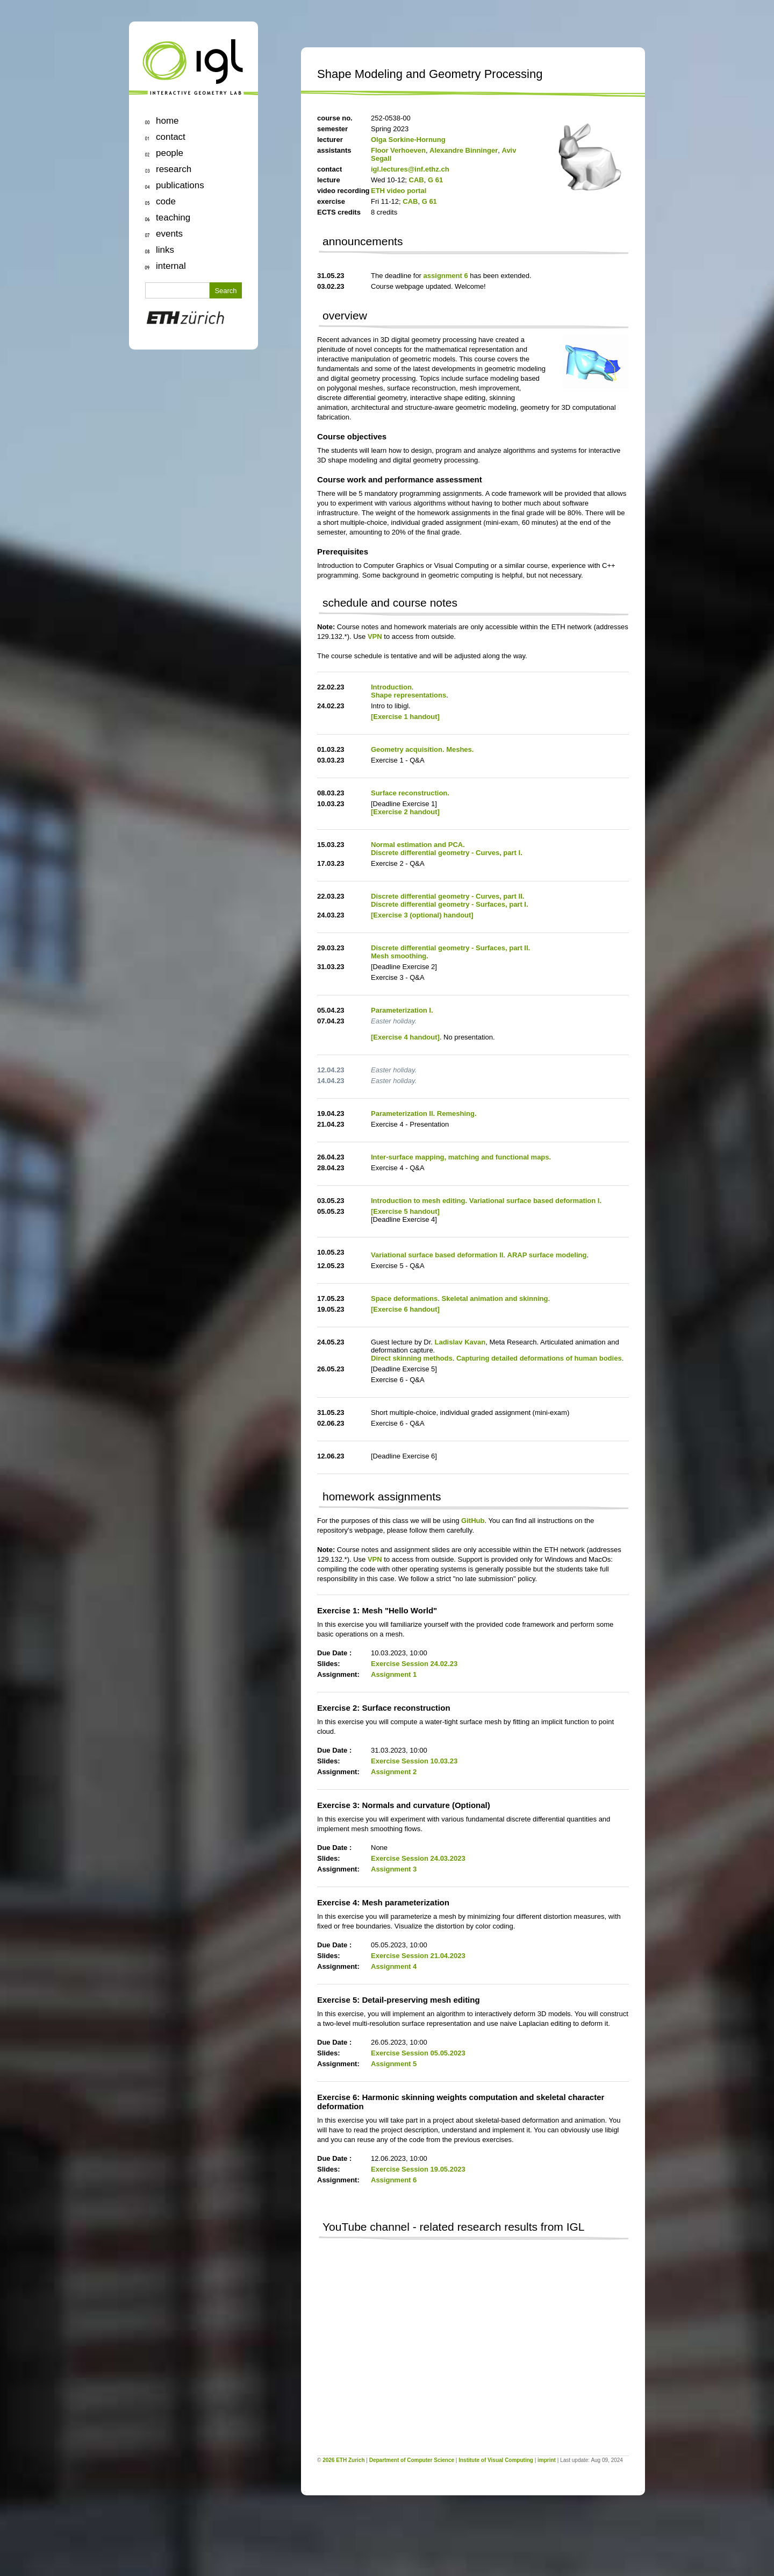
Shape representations (408, 695)
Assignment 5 (394, 2064)
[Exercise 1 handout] (405, 717)
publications (180, 185)
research (173, 169)
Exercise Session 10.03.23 (414, 1761)
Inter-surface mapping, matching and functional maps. (461, 1157)
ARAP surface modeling (547, 1255)
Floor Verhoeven (398, 150)
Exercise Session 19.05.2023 (418, 2169)
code (166, 201)
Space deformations (404, 1298)
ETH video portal (398, 191)
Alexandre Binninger (463, 150)
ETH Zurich (193, 320)
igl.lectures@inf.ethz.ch (410, 169)
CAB (416, 180)
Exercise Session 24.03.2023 (418, 1858)
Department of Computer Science (411, 2460)
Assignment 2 (394, 1772)
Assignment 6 (394, 2180)
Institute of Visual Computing (495, 2460)
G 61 (435, 180)
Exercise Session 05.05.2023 (418, 2053)
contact (170, 137)
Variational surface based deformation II (437, 1255)
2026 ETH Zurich (343, 2460)
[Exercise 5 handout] (405, 1211)
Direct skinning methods (412, 1358)
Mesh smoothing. (399, 956)
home (167, 121)
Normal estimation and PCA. (418, 845)
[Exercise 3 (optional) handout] (422, 915)
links (165, 250)
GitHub (472, 1521)
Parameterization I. (402, 1010)
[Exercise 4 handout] (405, 1037)
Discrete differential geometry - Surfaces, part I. (449, 904)
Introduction (391, 687)
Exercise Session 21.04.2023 (418, 1956)
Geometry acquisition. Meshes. (422, 749)
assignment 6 (446, 276)
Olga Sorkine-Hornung (408, 140)
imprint (547, 2460)
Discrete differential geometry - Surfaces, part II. (450, 948)
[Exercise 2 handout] (405, 812)
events (169, 234)
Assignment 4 (394, 1966)
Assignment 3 (394, 1869)
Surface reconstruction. (410, 793)
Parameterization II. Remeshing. (424, 1113)
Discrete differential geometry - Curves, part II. (447, 896)
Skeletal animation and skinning (495, 1298)
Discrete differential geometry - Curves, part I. (447, 853)
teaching (173, 217)
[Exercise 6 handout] (405, 1309)
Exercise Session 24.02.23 (414, 1664)
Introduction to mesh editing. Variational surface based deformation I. (486, 1201)
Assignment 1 (394, 1674)
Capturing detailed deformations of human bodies (539, 1358)
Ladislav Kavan (460, 1342)
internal (171, 266)
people (169, 153)
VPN (375, 636)
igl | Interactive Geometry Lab (193, 67)
